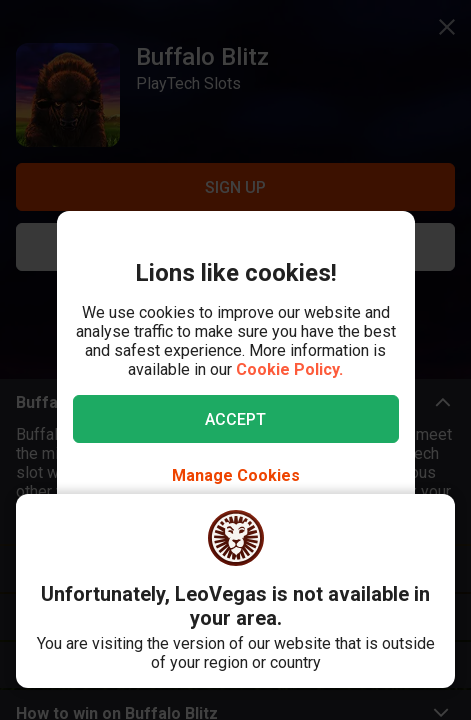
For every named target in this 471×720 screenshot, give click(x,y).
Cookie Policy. (289, 369)
